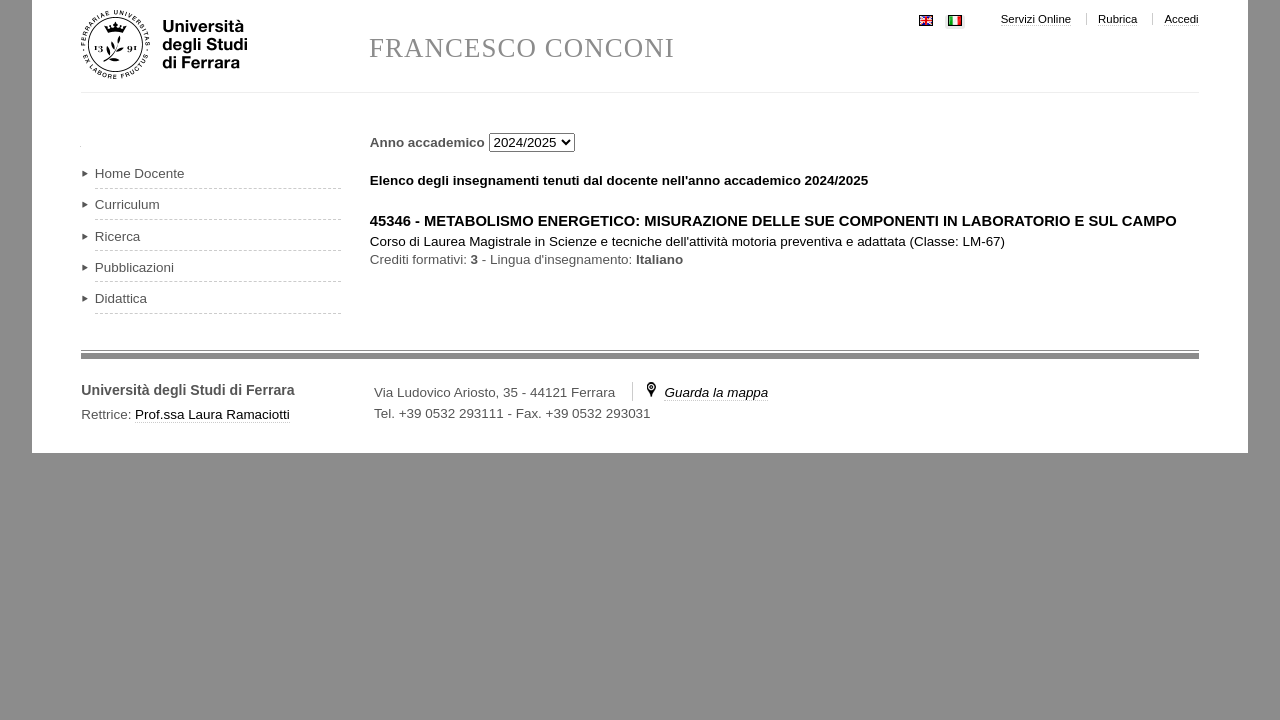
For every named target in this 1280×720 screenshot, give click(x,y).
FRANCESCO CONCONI (522, 48)
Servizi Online (1036, 19)
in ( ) (687, 241)
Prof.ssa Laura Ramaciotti (212, 414)
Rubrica (1117, 19)
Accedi (1181, 19)
